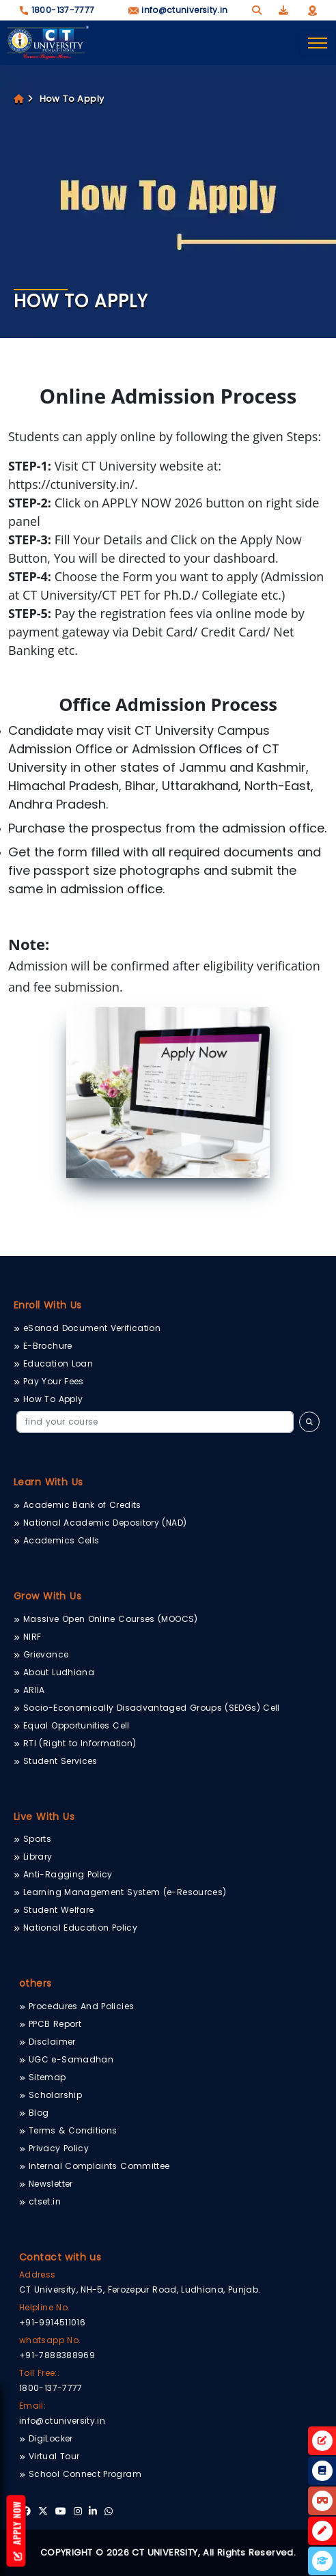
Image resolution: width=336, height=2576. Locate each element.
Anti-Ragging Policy (68, 1874)
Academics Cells (61, 1540)
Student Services (60, 1761)
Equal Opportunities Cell (76, 1725)
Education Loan (58, 1363)
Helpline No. (44, 2307)
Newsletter (51, 2183)
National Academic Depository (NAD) (104, 1522)
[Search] (155, 1422)
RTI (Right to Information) (79, 1743)
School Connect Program (85, 2474)
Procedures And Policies (81, 2006)
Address (37, 2274)
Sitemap (47, 2077)
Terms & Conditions (73, 2130)
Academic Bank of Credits (82, 1505)
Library (38, 1856)
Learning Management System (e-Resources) (124, 1892)
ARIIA (34, 1690)
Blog (38, 2112)
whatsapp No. (50, 2340)
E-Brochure (47, 1346)
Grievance (45, 1654)
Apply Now (17, 2531)
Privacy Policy (59, 2148)
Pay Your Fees (53, 1381)
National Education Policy (80, 1927)
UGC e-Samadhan (71, 2059)
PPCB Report (55, 2024)
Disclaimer (52, 2041)
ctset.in (45, 2201)
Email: (32, 2405)
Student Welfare (58, 1910)
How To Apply (72, 98)
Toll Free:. (39, 2373)
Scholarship (55, 2095)
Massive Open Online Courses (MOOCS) (110, 1619)
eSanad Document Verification (91, 1328)
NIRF (32, 1636)
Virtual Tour (54, 2456)
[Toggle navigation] (317, 43)
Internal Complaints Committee (99, 2166)
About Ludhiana (58, 1672)
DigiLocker (51, 2438)
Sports (37, 1839)
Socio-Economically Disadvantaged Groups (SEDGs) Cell (151, 1707)
